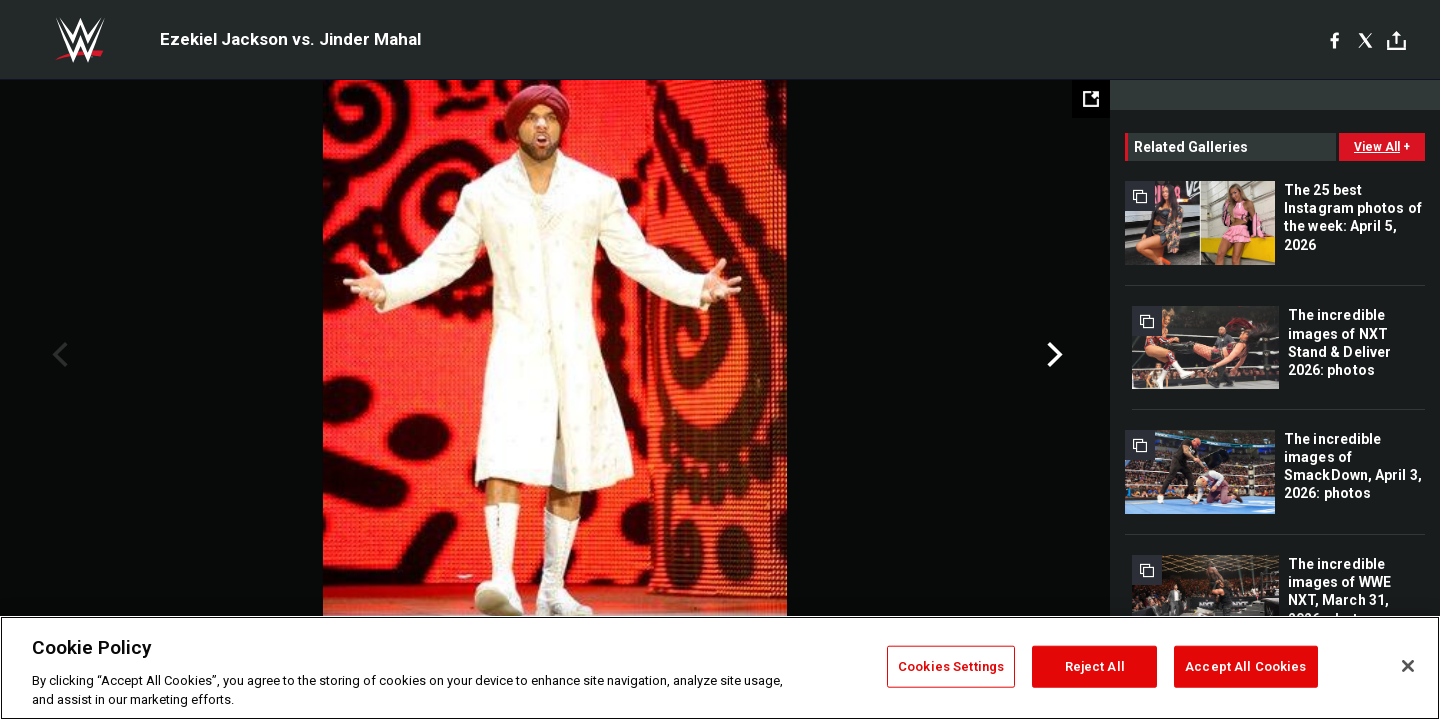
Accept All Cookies (1245, 666)
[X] (1365, 40)
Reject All (1095, 666)
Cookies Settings (951, 666)
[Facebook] (1334, 40)
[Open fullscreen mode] (1091, 99)
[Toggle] (1396, 40)
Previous (57, 355)
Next (1052, 355)
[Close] (1408, 666)
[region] (720, 668)
